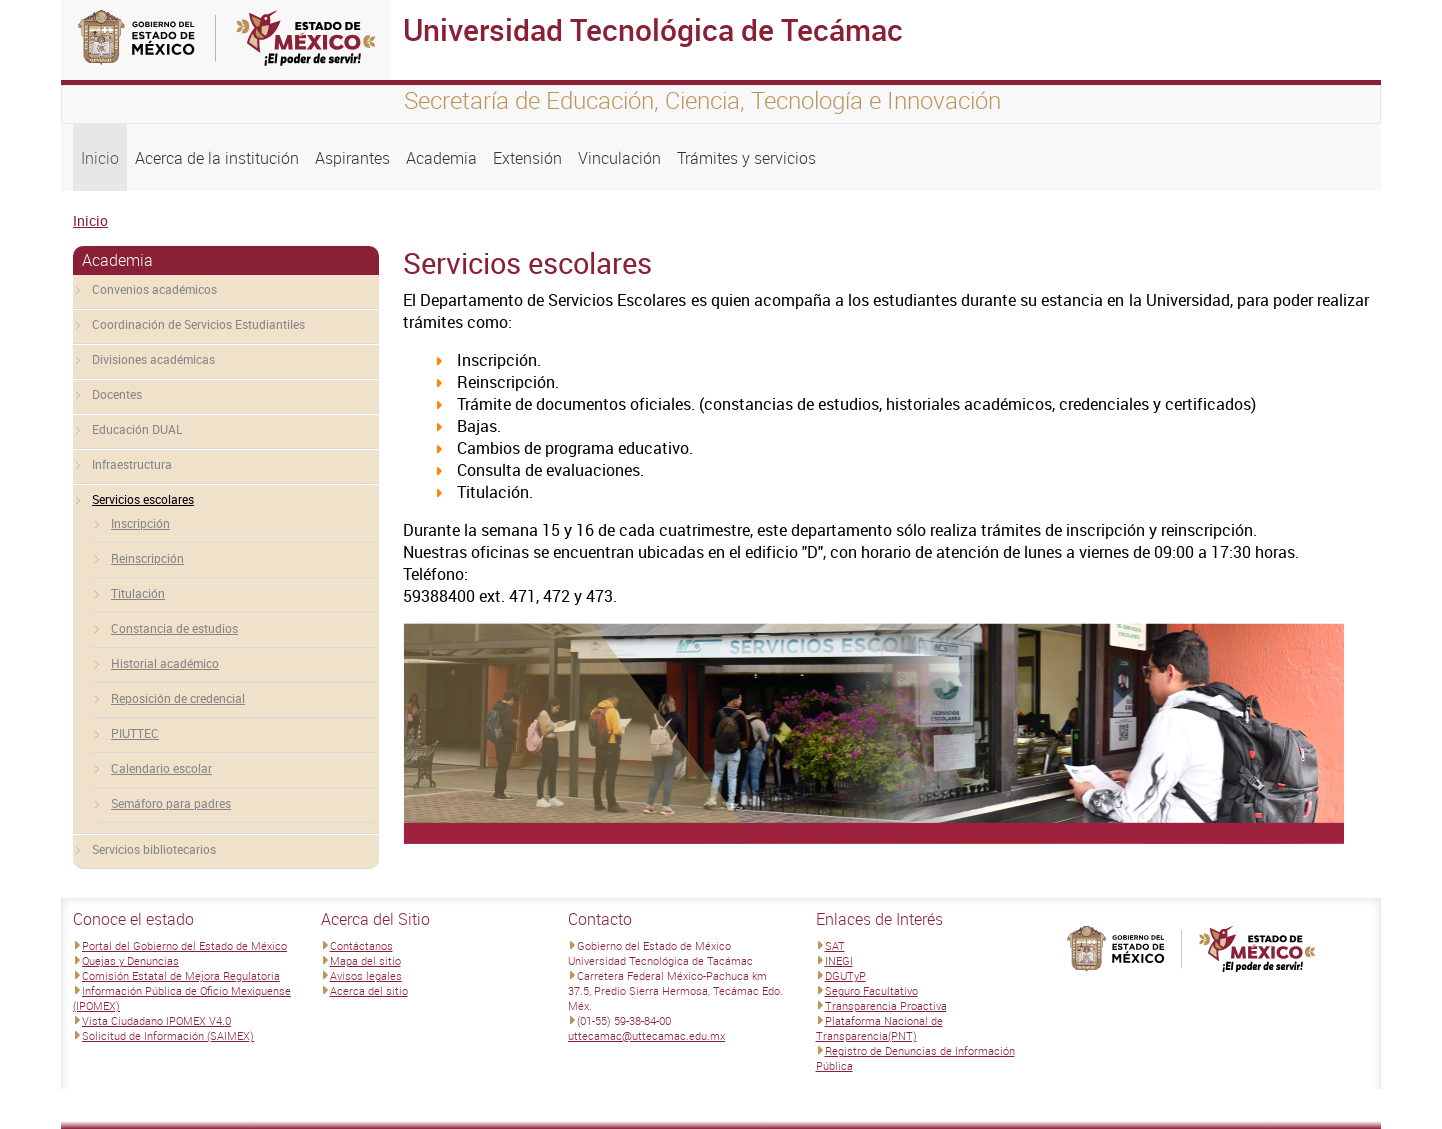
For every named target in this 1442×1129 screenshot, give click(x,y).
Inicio (100, 158)
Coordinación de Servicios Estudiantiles (198, 324)
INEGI (839, 960)
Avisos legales (366, 975)
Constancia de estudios (174, 628)
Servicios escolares (143, 499)
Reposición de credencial (178, 698)
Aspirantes (352, 158)
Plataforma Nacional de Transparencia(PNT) (879, 1028)
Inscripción (140, 523)
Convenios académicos (154, 289)
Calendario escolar (161, 768)
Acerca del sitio (369, 990)
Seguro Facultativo (871, 990)
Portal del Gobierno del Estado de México (184, 945)
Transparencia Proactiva (886, 1005)
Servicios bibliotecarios (154, 849)
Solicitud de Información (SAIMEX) (168, 1035)
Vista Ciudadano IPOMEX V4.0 (156, 1020)
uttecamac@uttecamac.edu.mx (646, 1035)
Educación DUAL (137, 429)
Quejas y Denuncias (130, 960)
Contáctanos (361, 945)
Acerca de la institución (217, 158)
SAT (835, 945)
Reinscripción (147, 558)
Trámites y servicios (746, 158)
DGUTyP (845, 975)
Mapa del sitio (365, 960)
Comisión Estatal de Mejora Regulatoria (181, 975)
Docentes (117, 394)
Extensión (527, 158)
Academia (441, 158)
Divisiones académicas (153, 359)
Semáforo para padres (171, 803)
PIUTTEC (135, 733)
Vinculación (619, 158)
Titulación (138, 593)
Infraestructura (132, 464)
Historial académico (165, 663)
